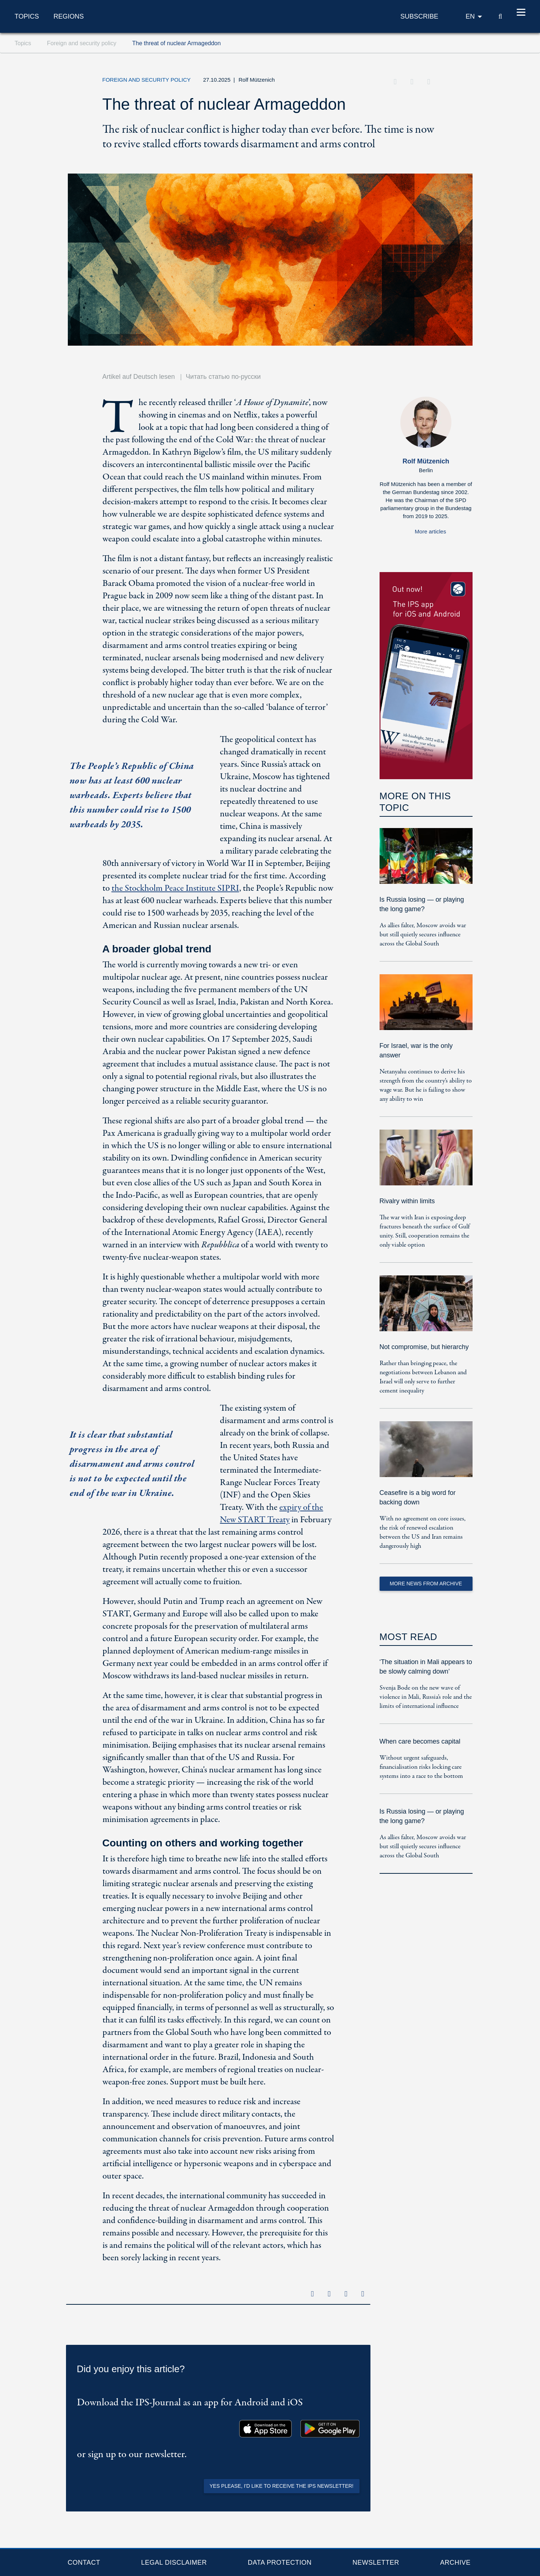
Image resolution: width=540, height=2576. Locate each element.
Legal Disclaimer (174, 2562)
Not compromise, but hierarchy (424, 1347)
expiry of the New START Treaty (271, 1513)
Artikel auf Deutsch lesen (138, 376)
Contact (84, 2562)
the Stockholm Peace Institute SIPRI (175, 888)
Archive (455, 2562)
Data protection (280, 2562)
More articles (430, 531)
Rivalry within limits (407, 1201)
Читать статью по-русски (223, 376)
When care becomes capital (420, 1741)
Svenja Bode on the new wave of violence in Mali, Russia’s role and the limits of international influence (426, 1697)
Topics (27, 16)
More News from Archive (426, 1583)
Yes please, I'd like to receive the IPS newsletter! (282, 2486)
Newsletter (376, 2562)
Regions (69, 16)
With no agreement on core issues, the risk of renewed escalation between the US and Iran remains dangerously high (423, 1532)
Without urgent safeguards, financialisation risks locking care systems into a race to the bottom (421, 1767)
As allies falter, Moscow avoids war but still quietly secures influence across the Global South (423, 934)
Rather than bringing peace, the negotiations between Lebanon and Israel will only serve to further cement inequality (423, 1377)
